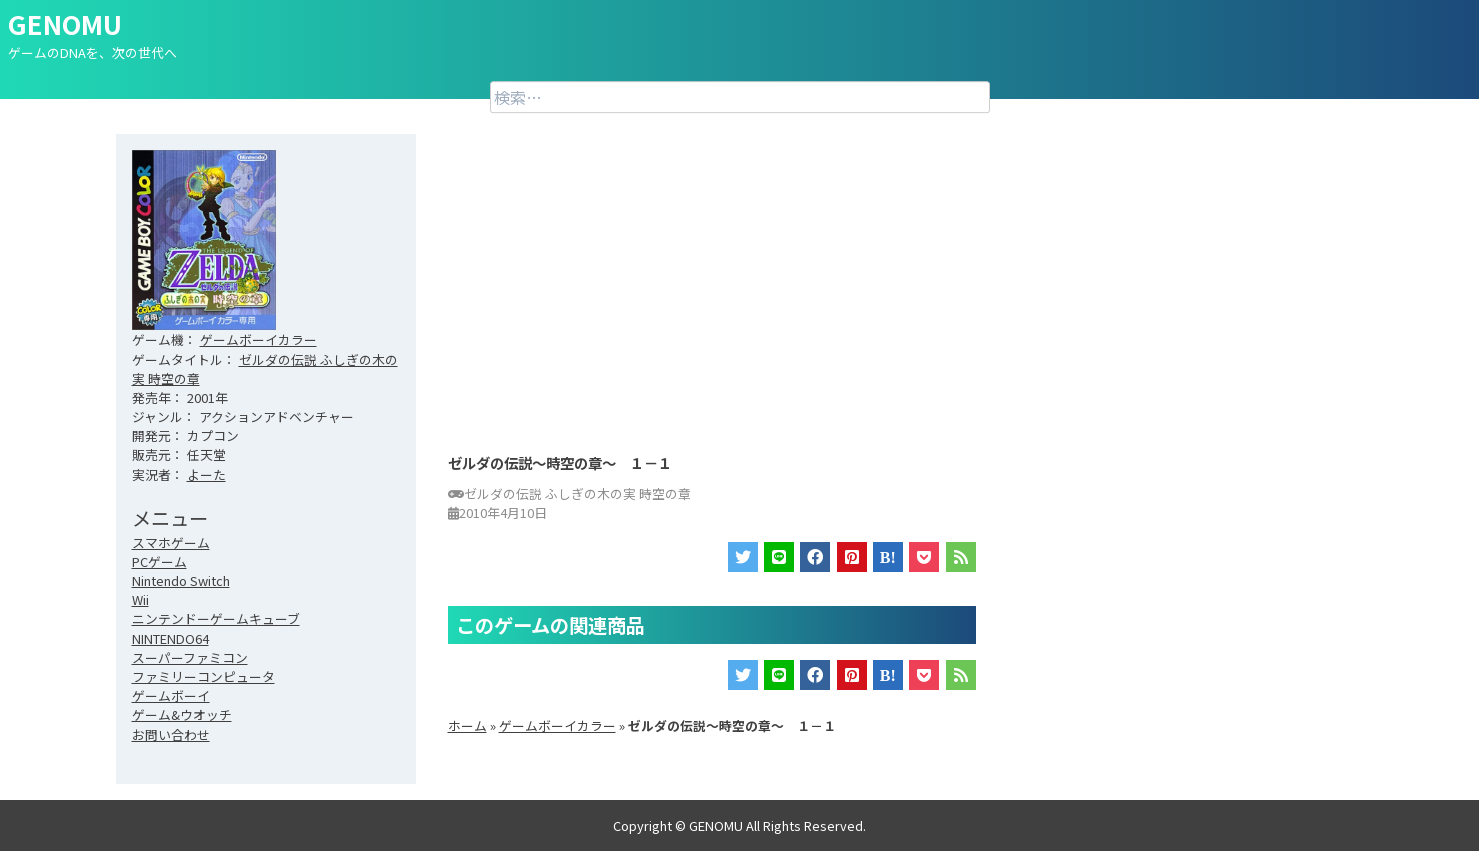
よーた (206, 474)
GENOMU (65, 23)
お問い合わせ (171, 734)
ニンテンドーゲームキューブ (216, 618)
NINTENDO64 (170, 638)
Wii (140, 599)
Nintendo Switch (181, 580)
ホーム (467, 725)
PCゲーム (159, 561)
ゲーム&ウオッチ (182, 714)
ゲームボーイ (171, 695)
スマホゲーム (171, 542)
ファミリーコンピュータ (203, 676)
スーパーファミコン (190, 657)
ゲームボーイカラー (258, 339)
